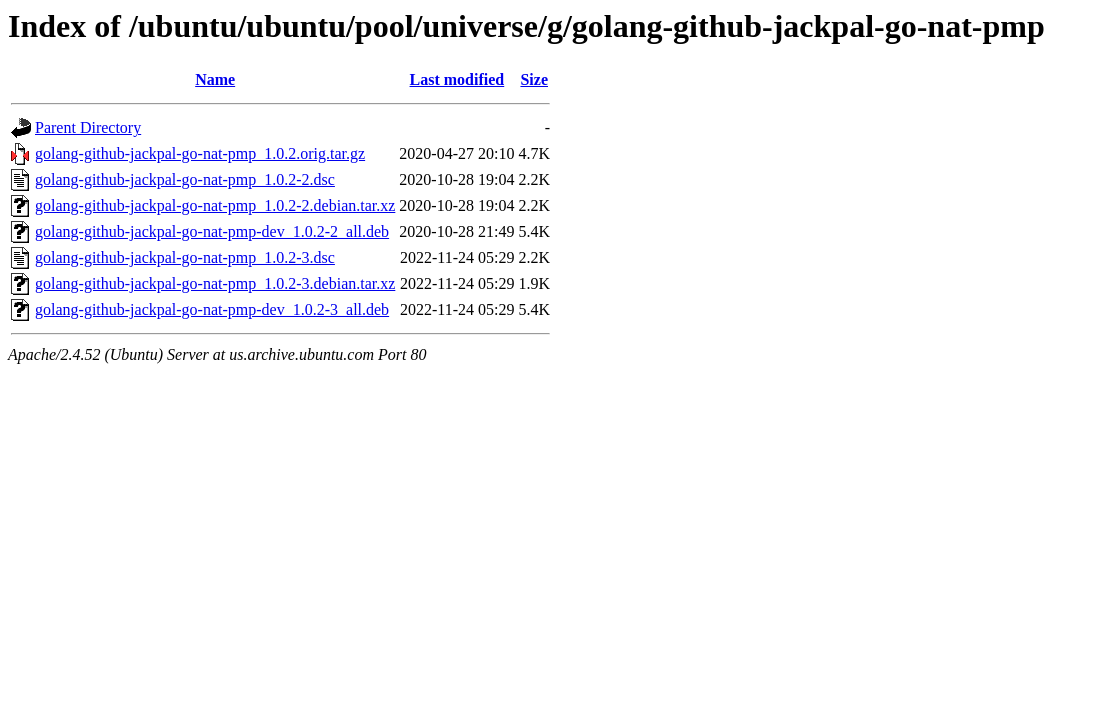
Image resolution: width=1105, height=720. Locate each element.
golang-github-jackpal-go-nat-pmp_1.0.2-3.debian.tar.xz (215, 283)
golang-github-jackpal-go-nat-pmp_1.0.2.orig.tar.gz (200, 153)
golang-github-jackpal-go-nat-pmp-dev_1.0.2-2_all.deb (212, 231)
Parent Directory (88, 127)
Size (534, 79)
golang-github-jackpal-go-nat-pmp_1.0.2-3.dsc (185, 257)
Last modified (457, 79)
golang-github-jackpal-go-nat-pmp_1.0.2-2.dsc (185, 179)
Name (215, 79)
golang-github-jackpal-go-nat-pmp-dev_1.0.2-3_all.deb (212, 309)
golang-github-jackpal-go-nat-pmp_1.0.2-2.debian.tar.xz (215, 205)
